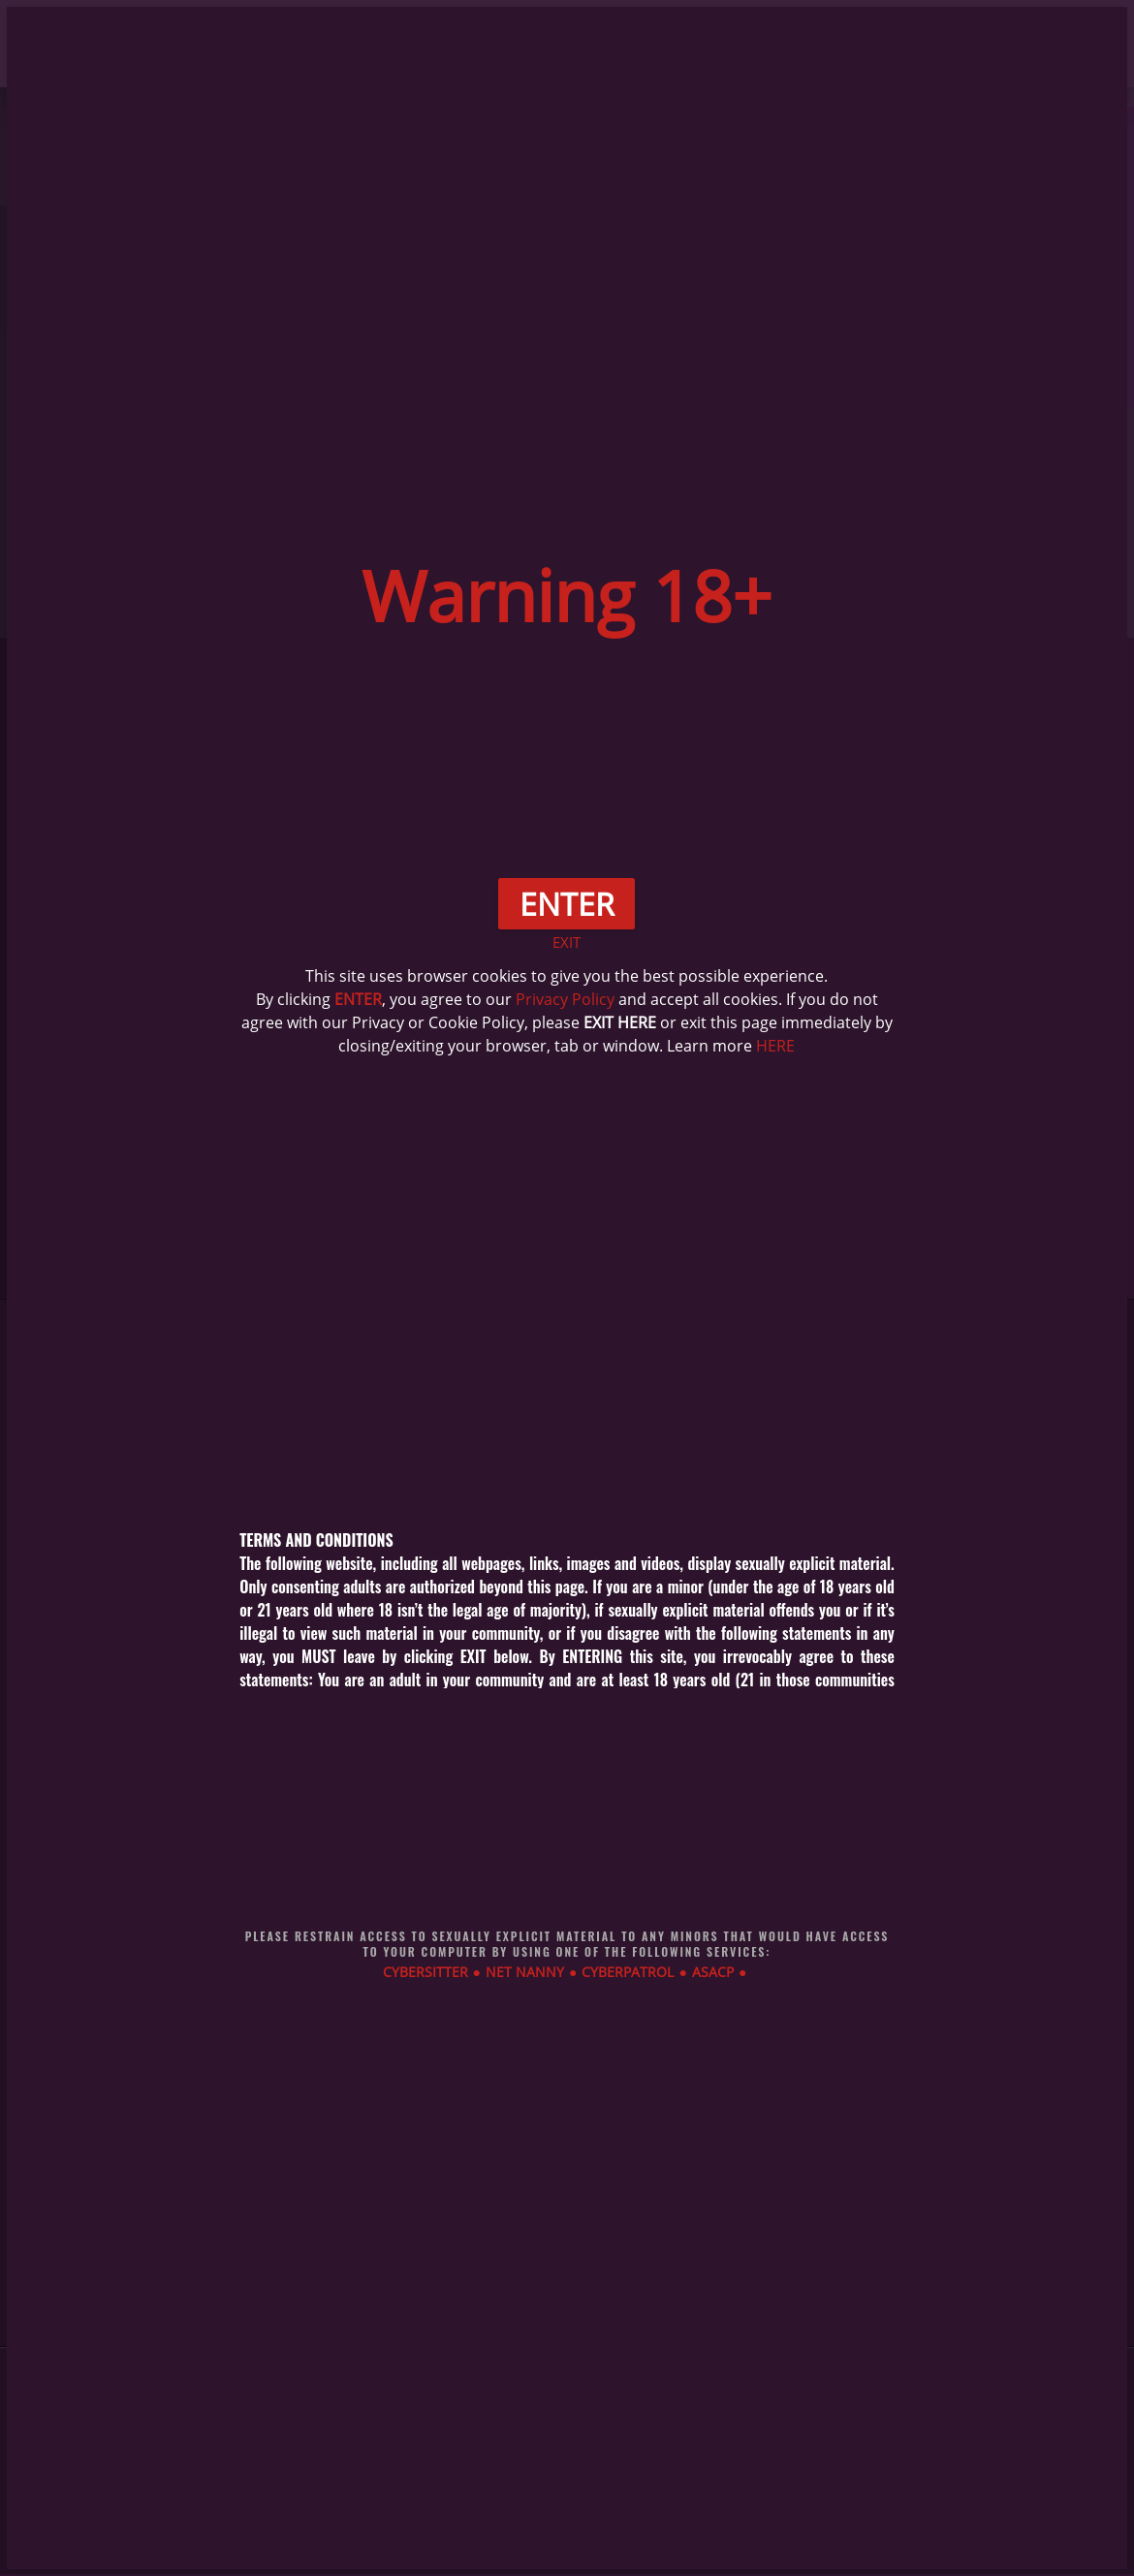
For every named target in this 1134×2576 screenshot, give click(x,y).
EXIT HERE (619, 1022)
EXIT (566, 942)
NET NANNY (525, 1972)
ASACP (713, 1972)
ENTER (358, 999)
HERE (775, 1045)
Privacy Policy (565, 999)
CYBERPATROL (628, 1972)
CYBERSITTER (425, 1972)
